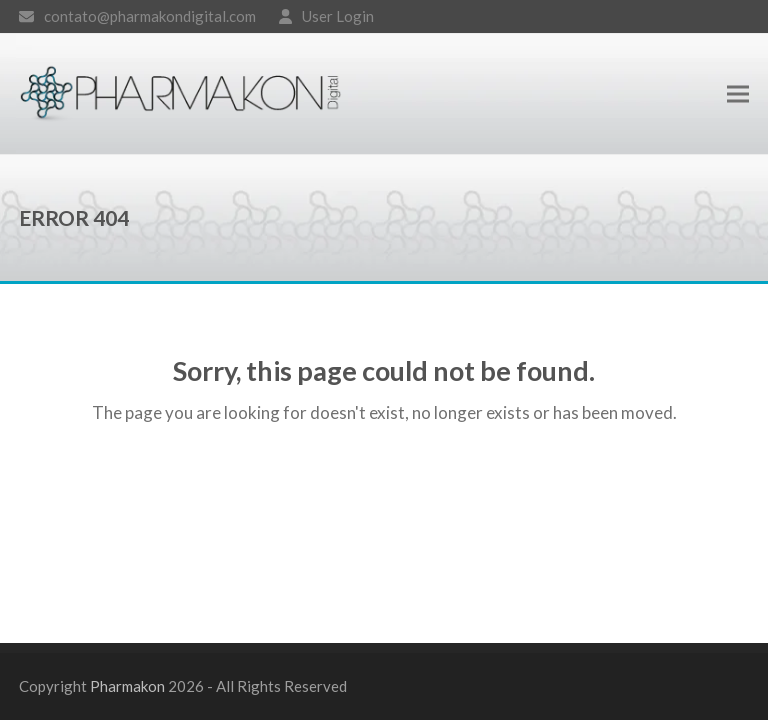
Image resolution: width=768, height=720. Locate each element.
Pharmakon (127, 686)
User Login (338, 16)
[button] (738, 93)
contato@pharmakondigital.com (150, 16)
